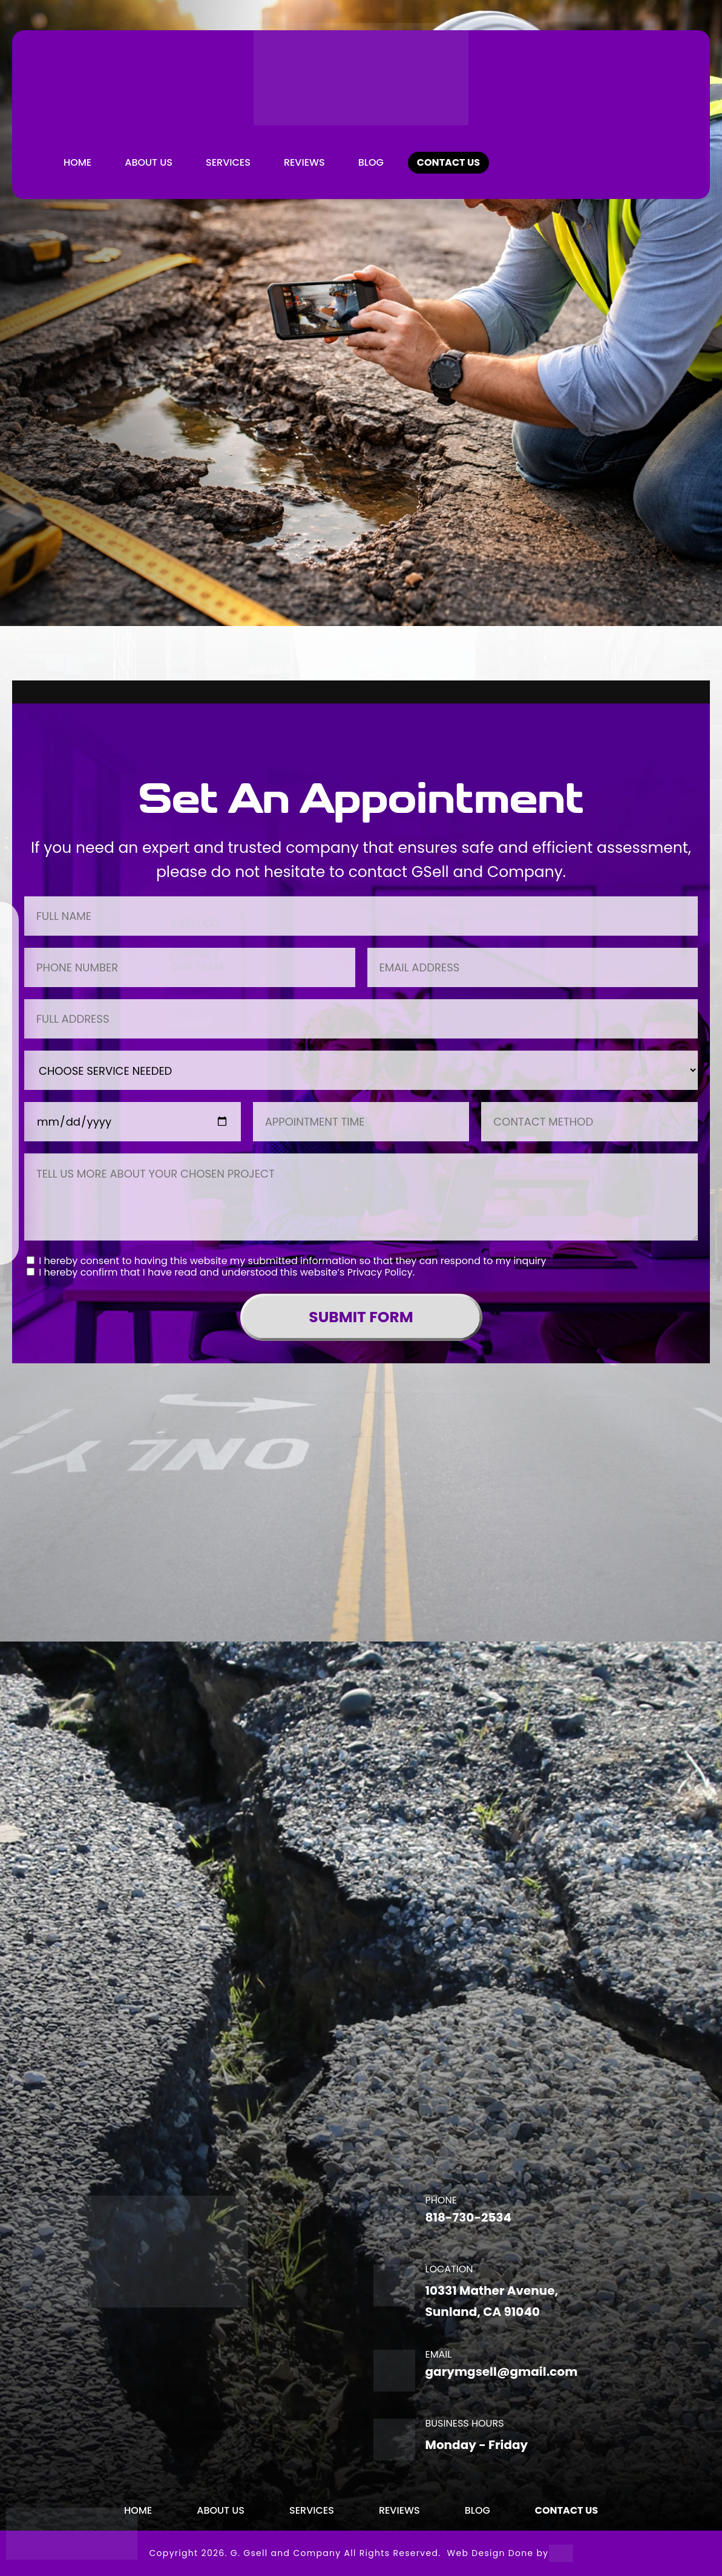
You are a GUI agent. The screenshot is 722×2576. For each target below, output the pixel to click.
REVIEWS (304, 162)
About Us (148, 162)
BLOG (371, 162)
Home (77, 162)
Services (228, 162)
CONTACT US (448, 162)
